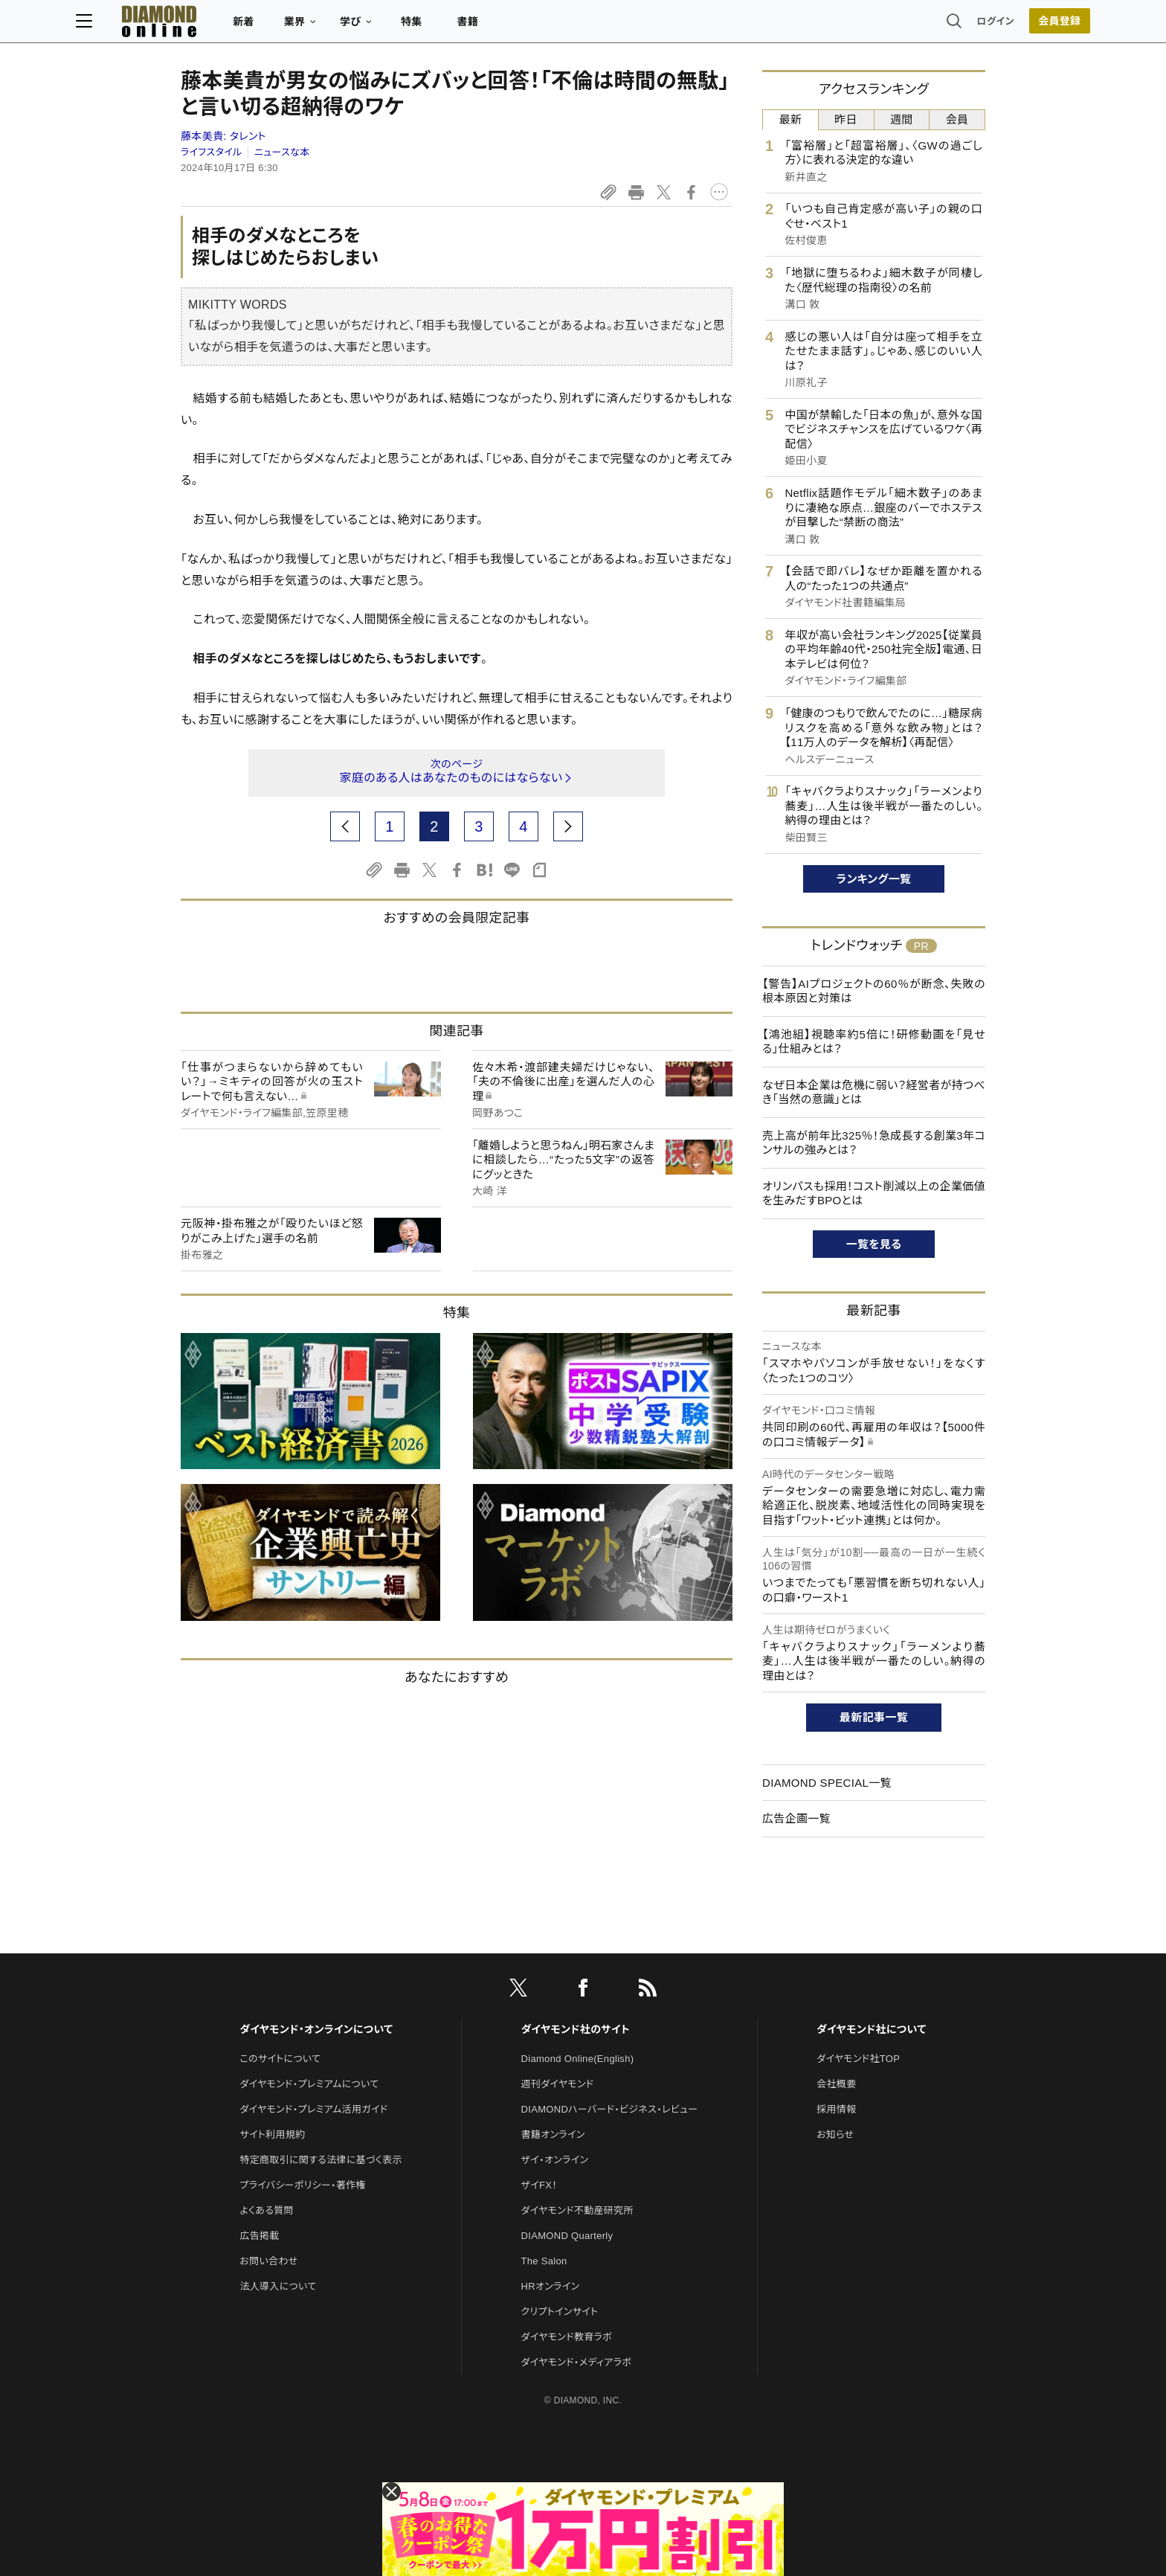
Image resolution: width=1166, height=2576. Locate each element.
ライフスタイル (211, 152)
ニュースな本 (282, 152)
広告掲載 (259, 2235)
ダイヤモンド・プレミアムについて (309, 2084)
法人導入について (277, 2286)
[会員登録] (954, 26)
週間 (901, 119)
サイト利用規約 (272, 2134)
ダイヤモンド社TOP (858, 2058)
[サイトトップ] (249, 26)
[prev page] (345, 826)
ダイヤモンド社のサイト (575, 2029)
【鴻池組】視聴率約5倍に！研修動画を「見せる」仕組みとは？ (873, 1042)
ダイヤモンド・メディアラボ (576, 2362)
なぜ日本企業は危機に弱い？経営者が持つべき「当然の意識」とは (873, 1092)
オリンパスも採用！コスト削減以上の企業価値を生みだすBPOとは (873, 1193)
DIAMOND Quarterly (567, 2235)
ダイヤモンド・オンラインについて (316, 2029)
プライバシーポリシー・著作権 (302, 2185)
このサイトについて (280, 2058)
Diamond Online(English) (577, 2058)
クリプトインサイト (560, 2311)
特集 (516, 27)
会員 (957, 119)
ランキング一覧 (874, 879)
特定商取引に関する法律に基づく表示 (320, 2159)
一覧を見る (874, 1244)
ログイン (890, 25)
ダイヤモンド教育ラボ (566, 2336)
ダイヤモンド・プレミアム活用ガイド (313, 2109)
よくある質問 (266, 2210)
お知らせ (835, 2134)
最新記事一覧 (874, 1717)
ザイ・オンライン (555, 2159)
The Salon (544, 2261)
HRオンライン (550, 2286)
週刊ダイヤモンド (557, 2084)
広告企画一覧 (796, 1818)
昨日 (845, 119)
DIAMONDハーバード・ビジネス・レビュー (609, 2109)
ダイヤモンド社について (871, 2029)
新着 (348, 27)
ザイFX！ (539, 2185)
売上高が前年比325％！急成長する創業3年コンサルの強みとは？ (873, 1143)
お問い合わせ (268, 2261)
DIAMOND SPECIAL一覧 (827, 1782)
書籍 (572, 27)
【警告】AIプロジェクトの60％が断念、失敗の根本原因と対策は (873, 991)
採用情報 (836, 2109)
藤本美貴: (223, 136)
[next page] (568, 826)
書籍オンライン (553, 2134)
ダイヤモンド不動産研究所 (577, 2210)
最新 (790, 119)
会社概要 (836, 2084)
